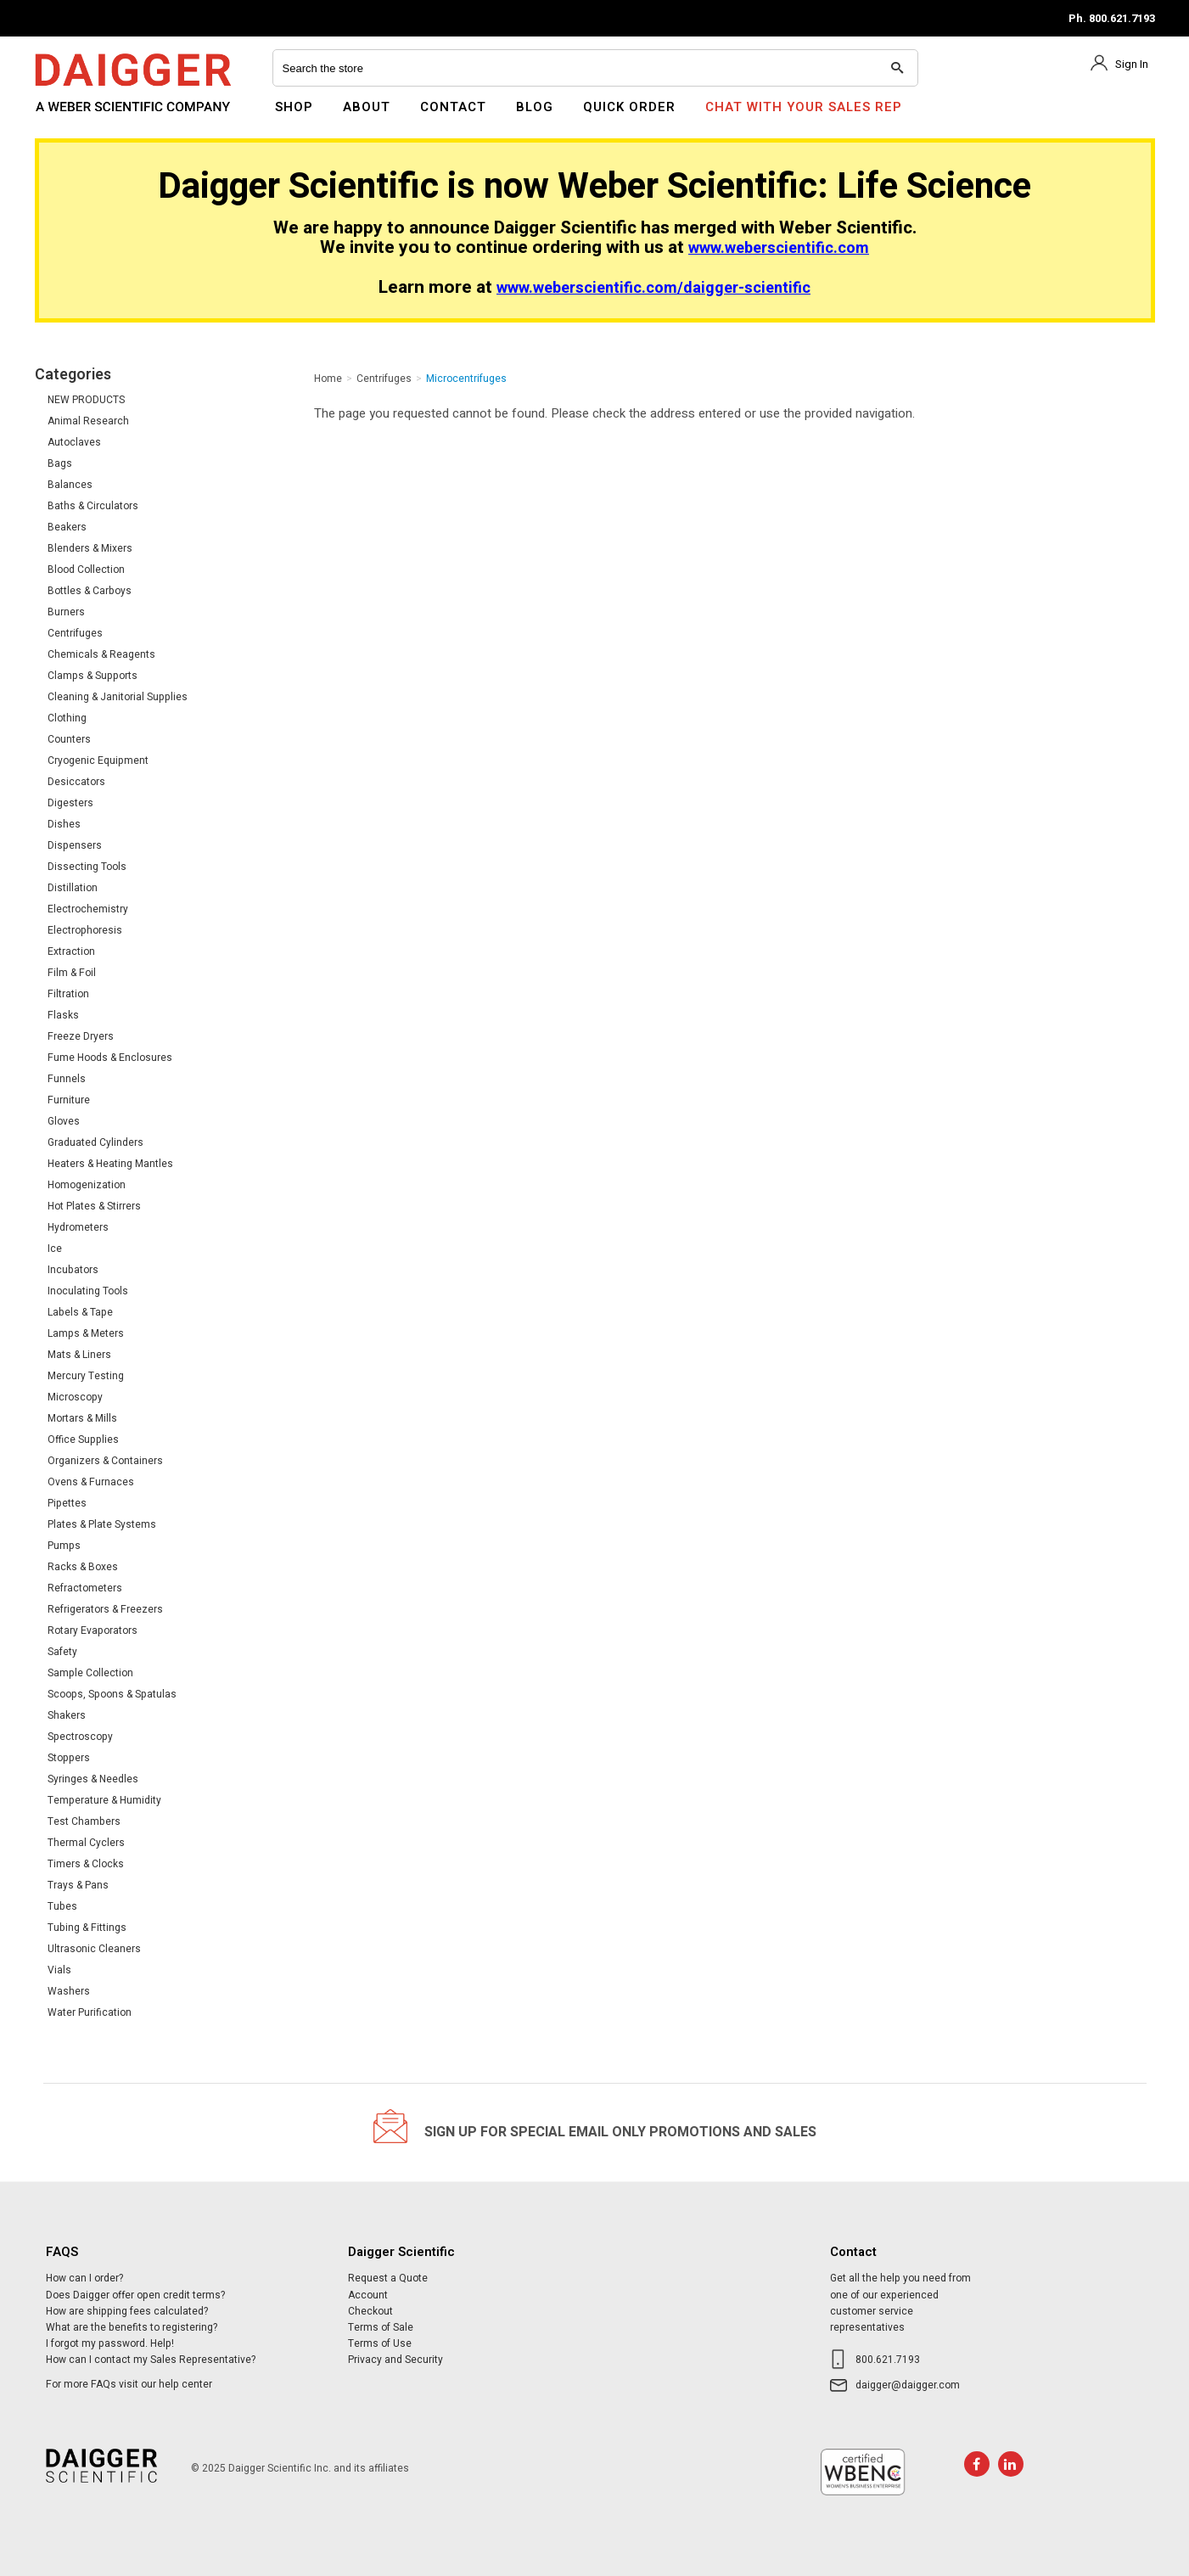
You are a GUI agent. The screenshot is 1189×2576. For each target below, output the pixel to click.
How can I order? (84, 2278)
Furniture (69, 1100)
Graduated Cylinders (95, 1142)
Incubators (73, 1269)
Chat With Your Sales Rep (803, 107)
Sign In (1131, 64)
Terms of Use (380, 2343)
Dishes (64, 824)
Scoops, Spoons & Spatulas (112, 1694)
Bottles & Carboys (90, 590)
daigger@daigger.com (907, 2385)
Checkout (370, 2311)
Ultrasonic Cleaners (94, 1948)
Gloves (64, 1121)
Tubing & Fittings (87, 1927)
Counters (69, 739)
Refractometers (85, 1588)
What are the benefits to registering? (131, 2327)
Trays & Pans (78, 1885)
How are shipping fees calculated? (127, 2311)
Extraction (71, 951)
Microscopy (75, 1397)
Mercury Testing (86, 1375)
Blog (534, 107)
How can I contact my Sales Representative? (150, 2359)
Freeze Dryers (81, 1036)
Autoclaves (74, 442)
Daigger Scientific (81, 117)
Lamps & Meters (86, 1333)
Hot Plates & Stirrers (94, 1206)
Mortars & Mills (82, 1418)
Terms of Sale (380, 2327)
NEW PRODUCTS (86, 399)
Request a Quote (388, 2278)
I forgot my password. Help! (110, 2343)
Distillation (73, 887)
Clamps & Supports (92, 675)
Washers (69, 1991)
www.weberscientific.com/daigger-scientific (653, 288)
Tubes (62, 1906)
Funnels (67, 1078)
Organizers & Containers (105, 1460)
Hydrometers (78, 1227)
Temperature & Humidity (104, 1800)
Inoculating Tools (88, 1291)
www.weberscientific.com (778, 248)
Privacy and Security (395, 2359)
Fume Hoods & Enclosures (110, 1057)
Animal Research (88, 421)
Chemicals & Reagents (101, 654)
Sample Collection (90, 1673)
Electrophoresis (85, 930)
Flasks (63, 1015)
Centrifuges (75, 633)
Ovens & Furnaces (91, 1482)
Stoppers (69, 1757)
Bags (60, 463)
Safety (62, 1651)
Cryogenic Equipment (98, 760)
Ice (55, 1248)
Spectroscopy (80, 1736)
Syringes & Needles (93, 1779)
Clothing (67, 718)
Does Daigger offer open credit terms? (135, 2295)
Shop (294, 107)
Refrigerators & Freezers (105, 1609)
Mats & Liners (79, 1354)
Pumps (64, 1545)
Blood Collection (86, 569)
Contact (453, 107)
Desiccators (76, 781)
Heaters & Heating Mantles (110, 1163)
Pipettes (67, 1503)
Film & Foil (72, 972)
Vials (59, 1970)
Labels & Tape (80, 1312)
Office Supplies (83, 1439)
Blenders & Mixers (90, 548)
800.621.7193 (887, 2359)
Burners (66, 612)
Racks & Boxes (83, 1566)
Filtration (68, 994)
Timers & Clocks (86, 1864)
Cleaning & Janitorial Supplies (118, 696)
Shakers (67, 1715)
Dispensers (75, 845)
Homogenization (87, 1185)
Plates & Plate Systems (102, 1524)
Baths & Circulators (93, 506)
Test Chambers (84, 1821)
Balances (70, 484)
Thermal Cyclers (86, 1842)
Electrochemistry (88, 909)
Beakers (67, 527)
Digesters (70, 803)
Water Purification (90, 2012)
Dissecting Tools (87, 866)
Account (368, 2295)
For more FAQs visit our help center (129, 2384)
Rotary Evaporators (92, 1630)
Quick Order (629, 107)
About (366, 107)
